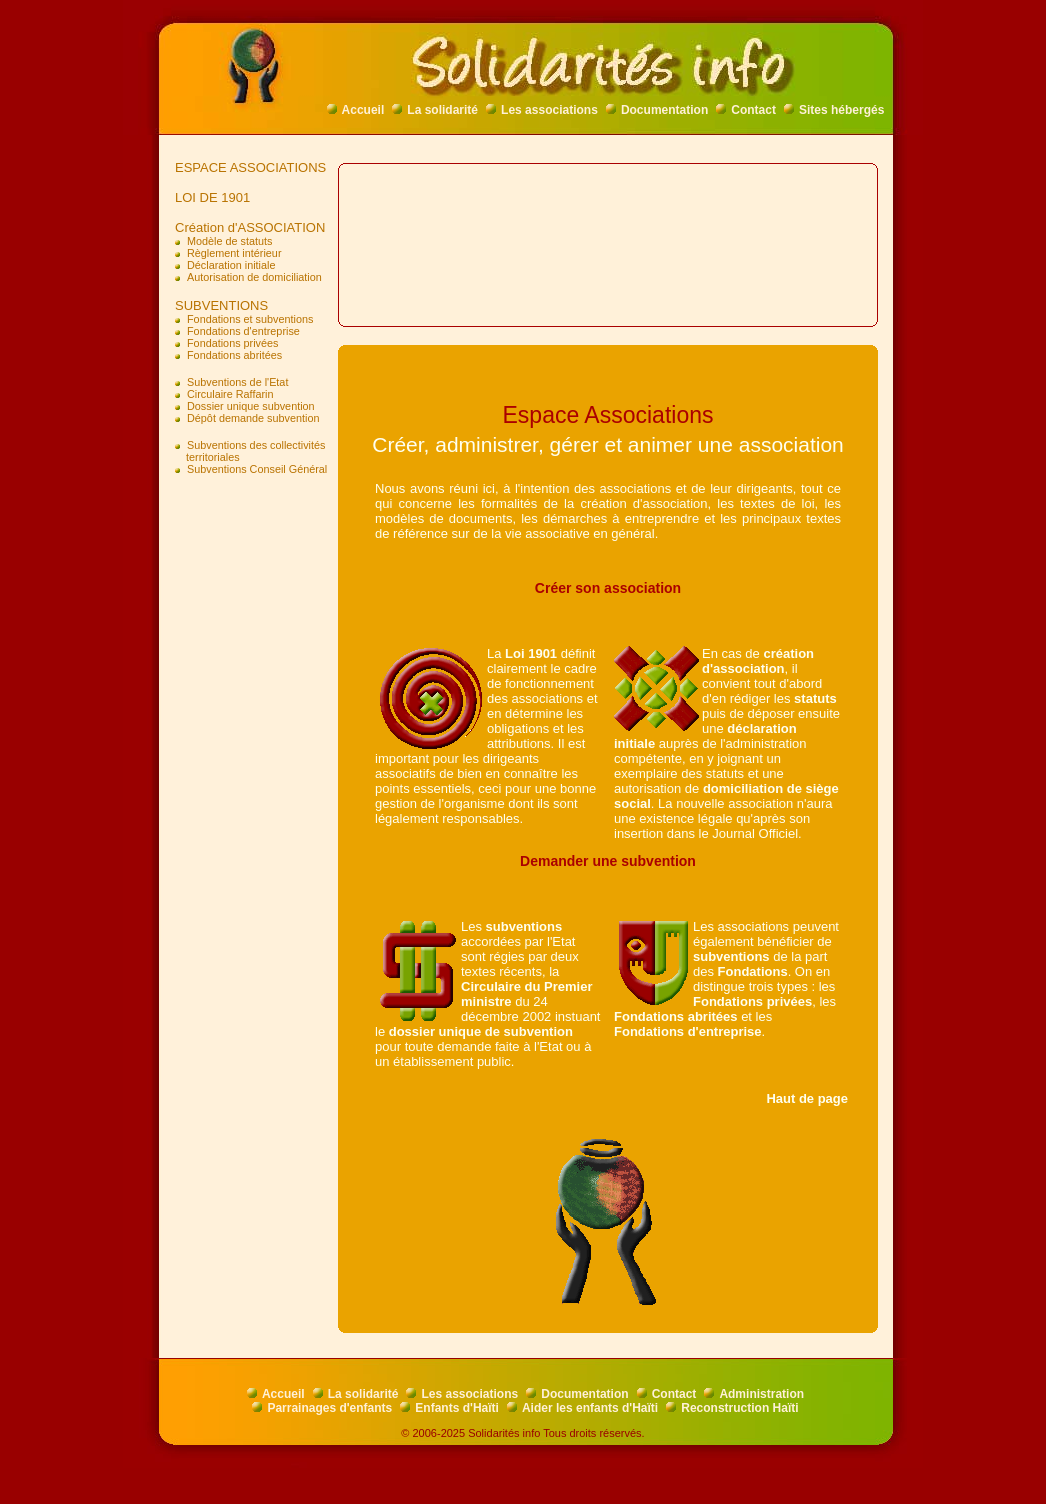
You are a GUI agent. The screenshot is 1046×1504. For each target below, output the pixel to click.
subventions (524, 926)
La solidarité (435, 110)
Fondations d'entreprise (688, 1031)
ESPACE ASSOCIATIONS (247, 167)
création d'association (758, 661)
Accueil (356, 110)
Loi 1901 (531, 653)
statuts (815, 698)
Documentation (657, 110)
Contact (746, 110)
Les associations (542, 110)
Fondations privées (752, 1001)
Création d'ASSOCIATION (246, 227)
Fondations (753, 971)
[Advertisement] (253, 805)
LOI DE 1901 (209, 197)
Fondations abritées (676, 1016)
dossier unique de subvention (481, 1031)
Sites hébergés (834, 110)
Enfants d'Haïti (449, 1408)
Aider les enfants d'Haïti (582, 1408)
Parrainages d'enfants (322, 1408)
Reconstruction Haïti (732, 1408)
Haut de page (807, 1098)
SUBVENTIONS (218, 305)
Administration (754, 1394)
